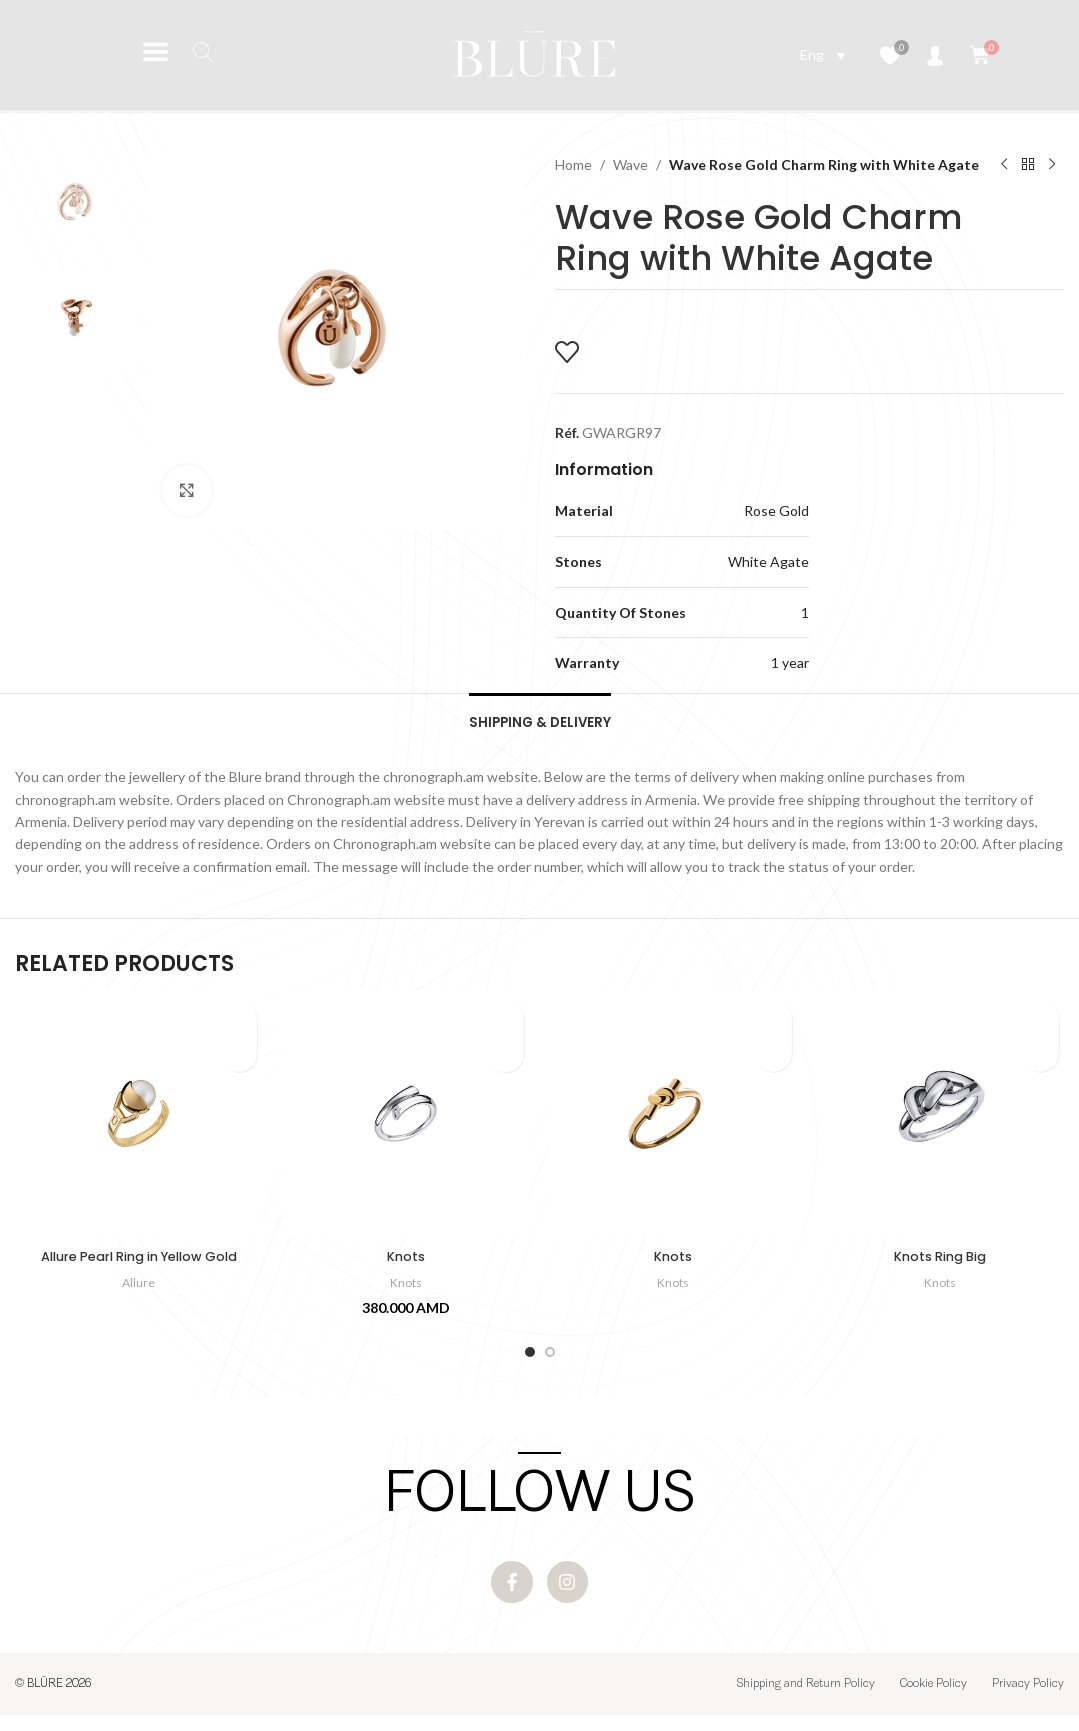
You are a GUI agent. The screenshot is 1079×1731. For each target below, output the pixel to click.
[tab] (539, 723)
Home (573, 164)
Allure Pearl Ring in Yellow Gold (138, 1263)
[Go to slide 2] (550, 1359)
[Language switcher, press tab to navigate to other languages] (822, 54)
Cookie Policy (933, 1700)
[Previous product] (1004, 165)
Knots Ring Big (940, 1263)
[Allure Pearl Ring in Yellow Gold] (138, 1121)
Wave (630, 164)
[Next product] (1052, 165)
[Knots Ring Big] (940, 1121)
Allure (139, 1289)
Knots (406, 1263)
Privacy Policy (1028, 1700)
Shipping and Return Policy (806, 1700)
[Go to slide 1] (530, 1359)
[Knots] (405, 1121)
